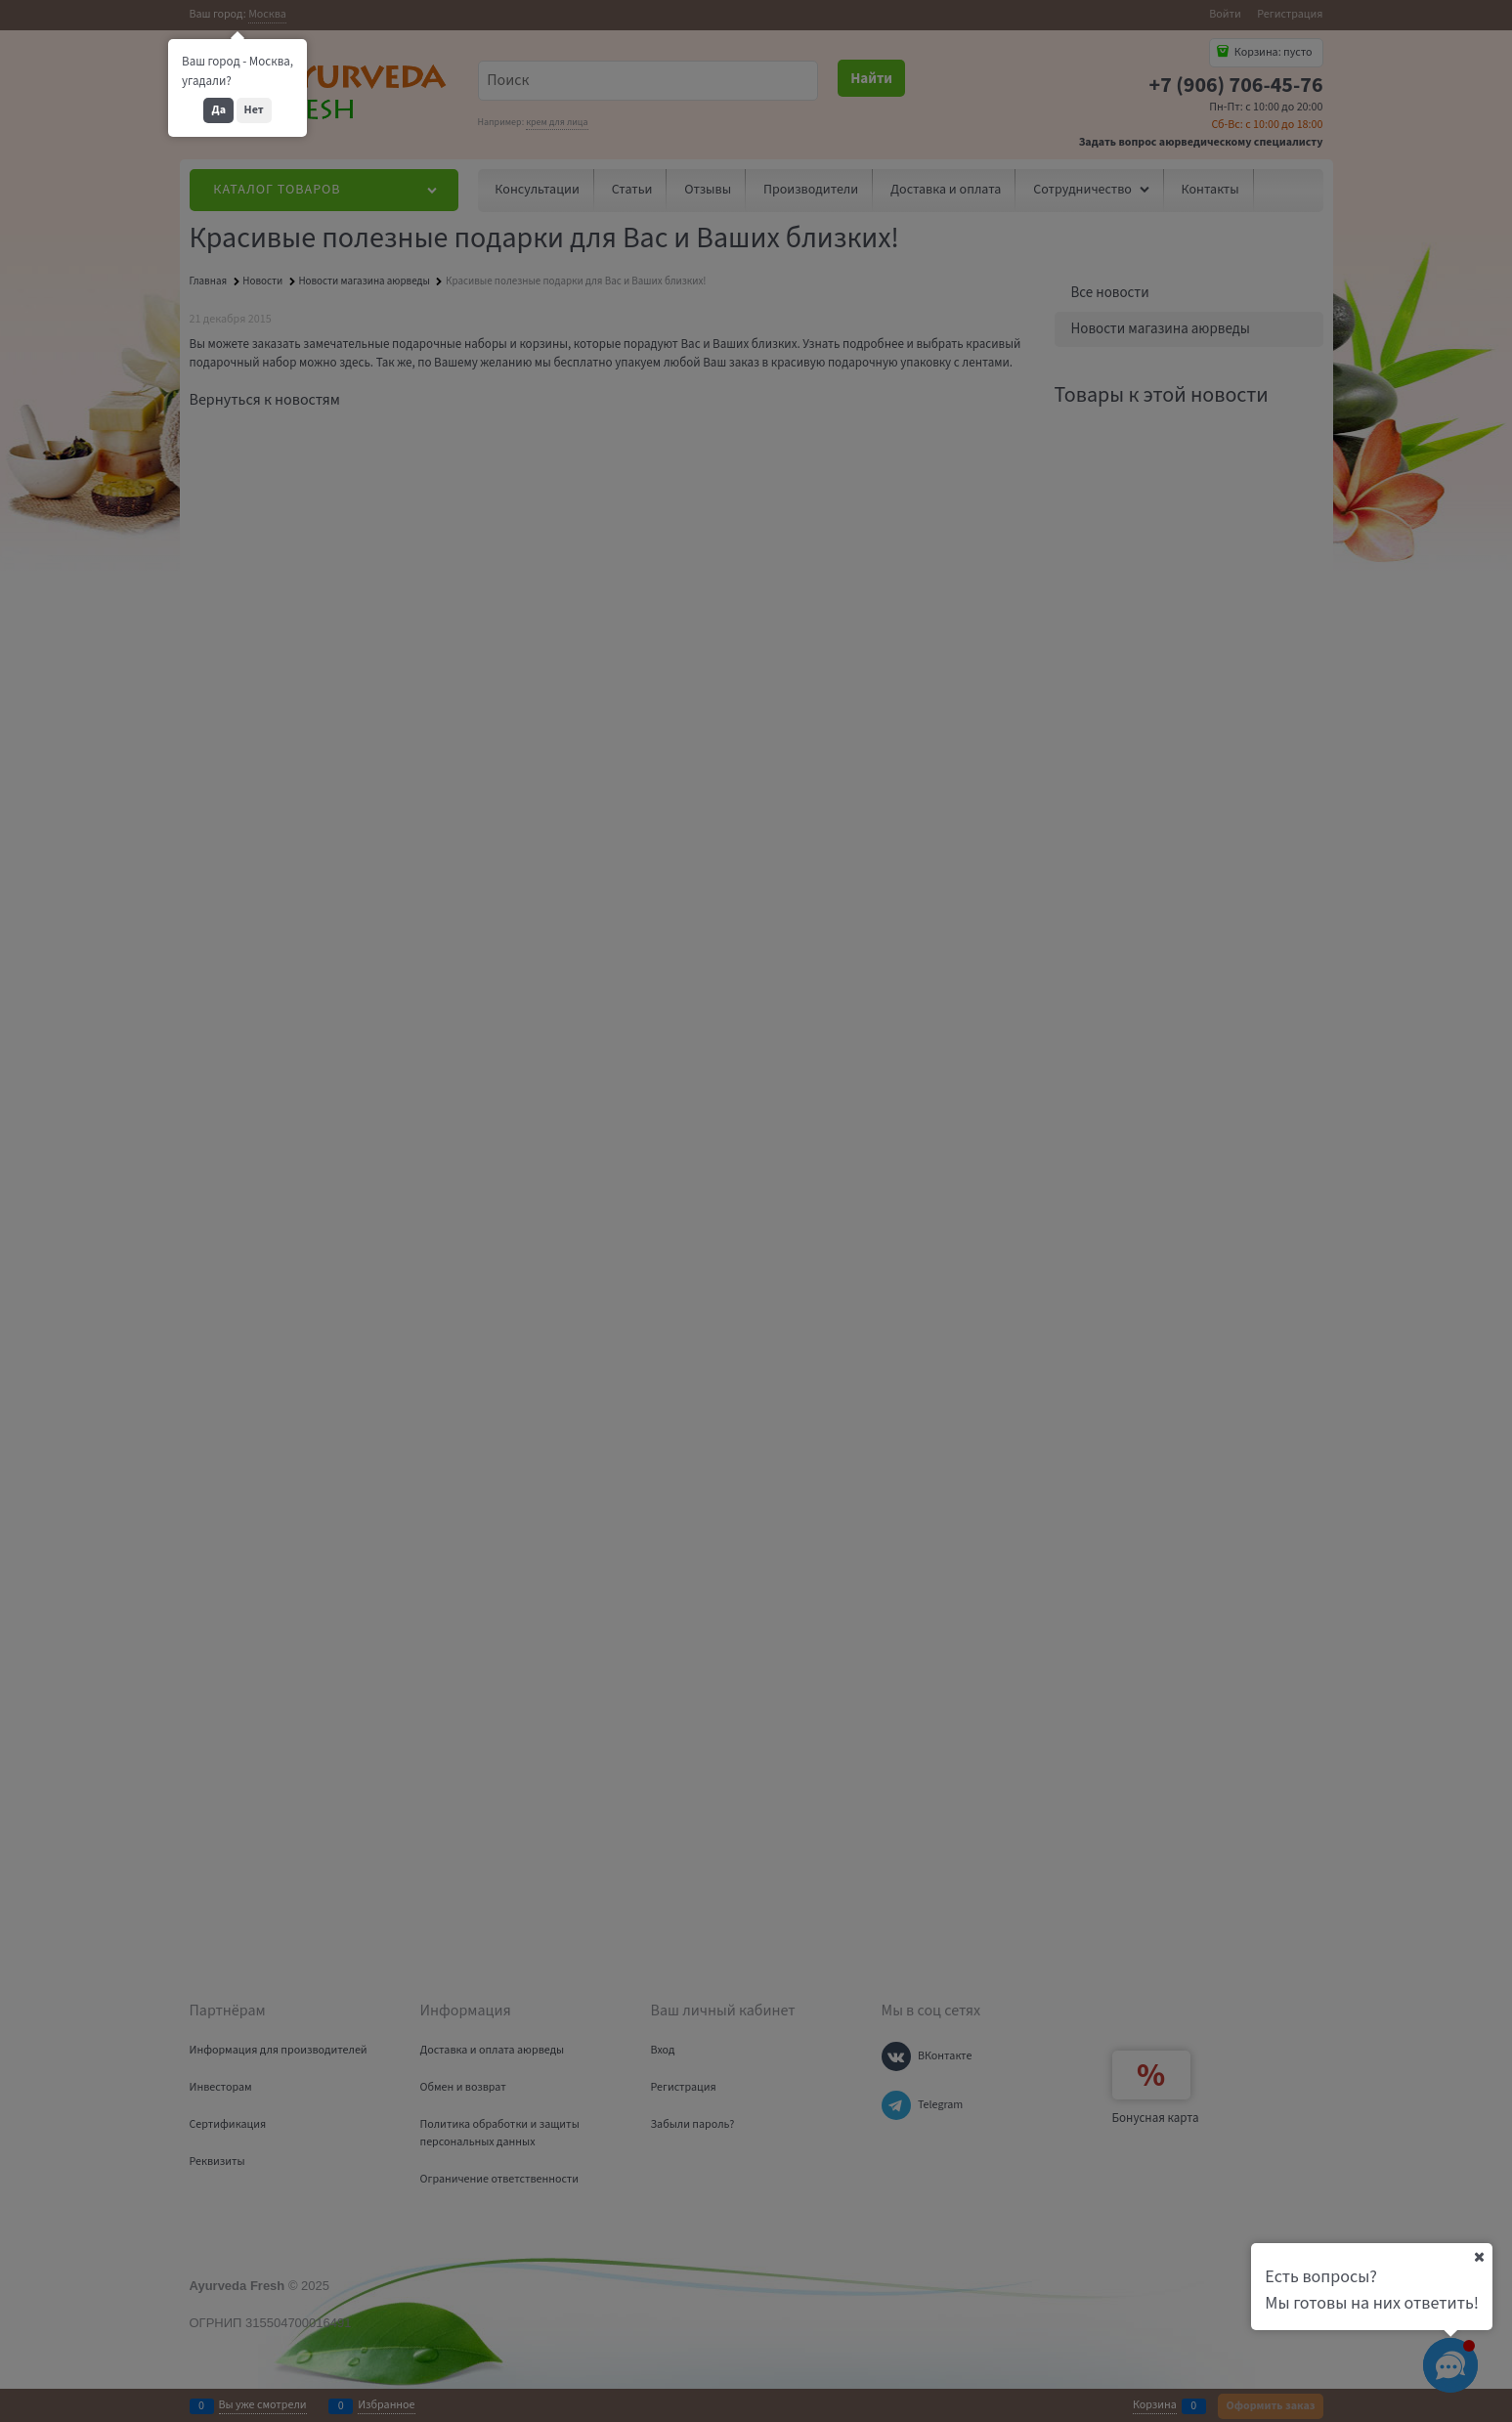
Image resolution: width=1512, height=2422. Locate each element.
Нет (254, 110)
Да (218, 110)
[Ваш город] (1479, 2257)
